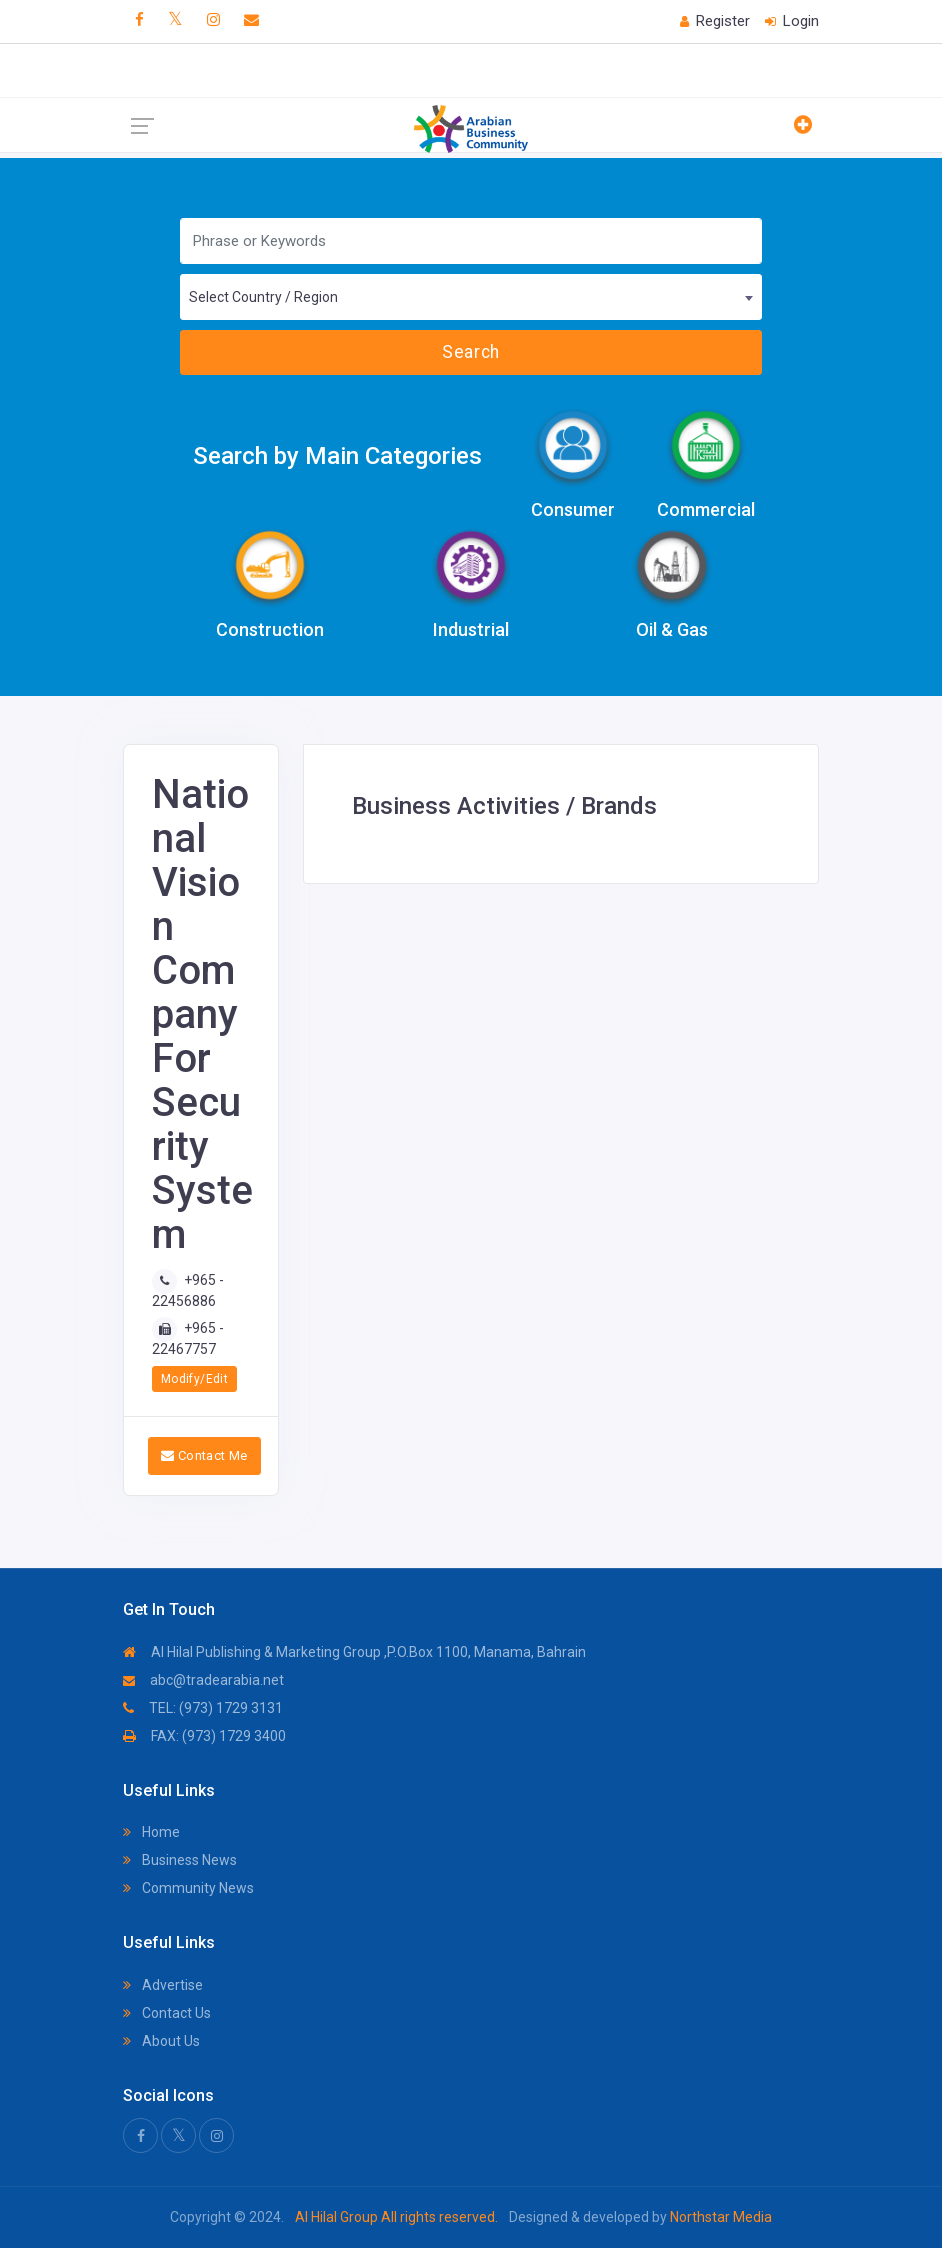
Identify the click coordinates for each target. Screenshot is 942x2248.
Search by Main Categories (337, 456)
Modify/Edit (194, 1379)
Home (151, 1832)
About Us (161, 2041)
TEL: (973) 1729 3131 (203, 1708)
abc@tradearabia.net (203, 1680)
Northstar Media (719, 2217)
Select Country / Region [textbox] (263, 297)
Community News (188, 1888)
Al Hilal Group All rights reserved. (396, 2217)
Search (470, 352)
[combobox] (471, 297)
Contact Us (167, 2013)
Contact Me (204, 1455)
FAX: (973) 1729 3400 (204, 1736)
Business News (180, 1860)
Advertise (163, 1985)
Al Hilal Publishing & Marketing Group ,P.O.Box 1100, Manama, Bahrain (354, 1652)
